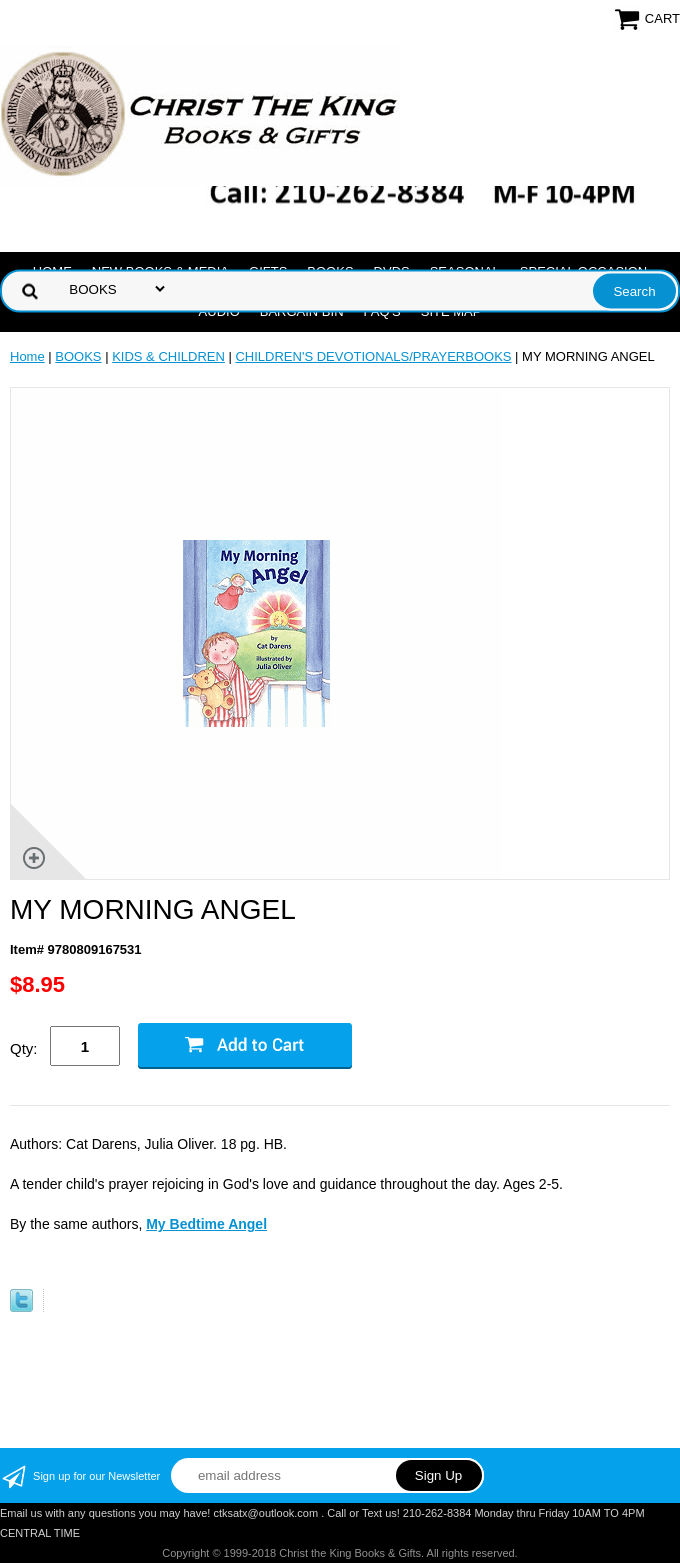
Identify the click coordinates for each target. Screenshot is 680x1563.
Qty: (24, 1048)
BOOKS (78, 356)
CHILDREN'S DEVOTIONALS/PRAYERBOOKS (373, 356)
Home (27, 356)
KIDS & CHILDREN (168, 356)
